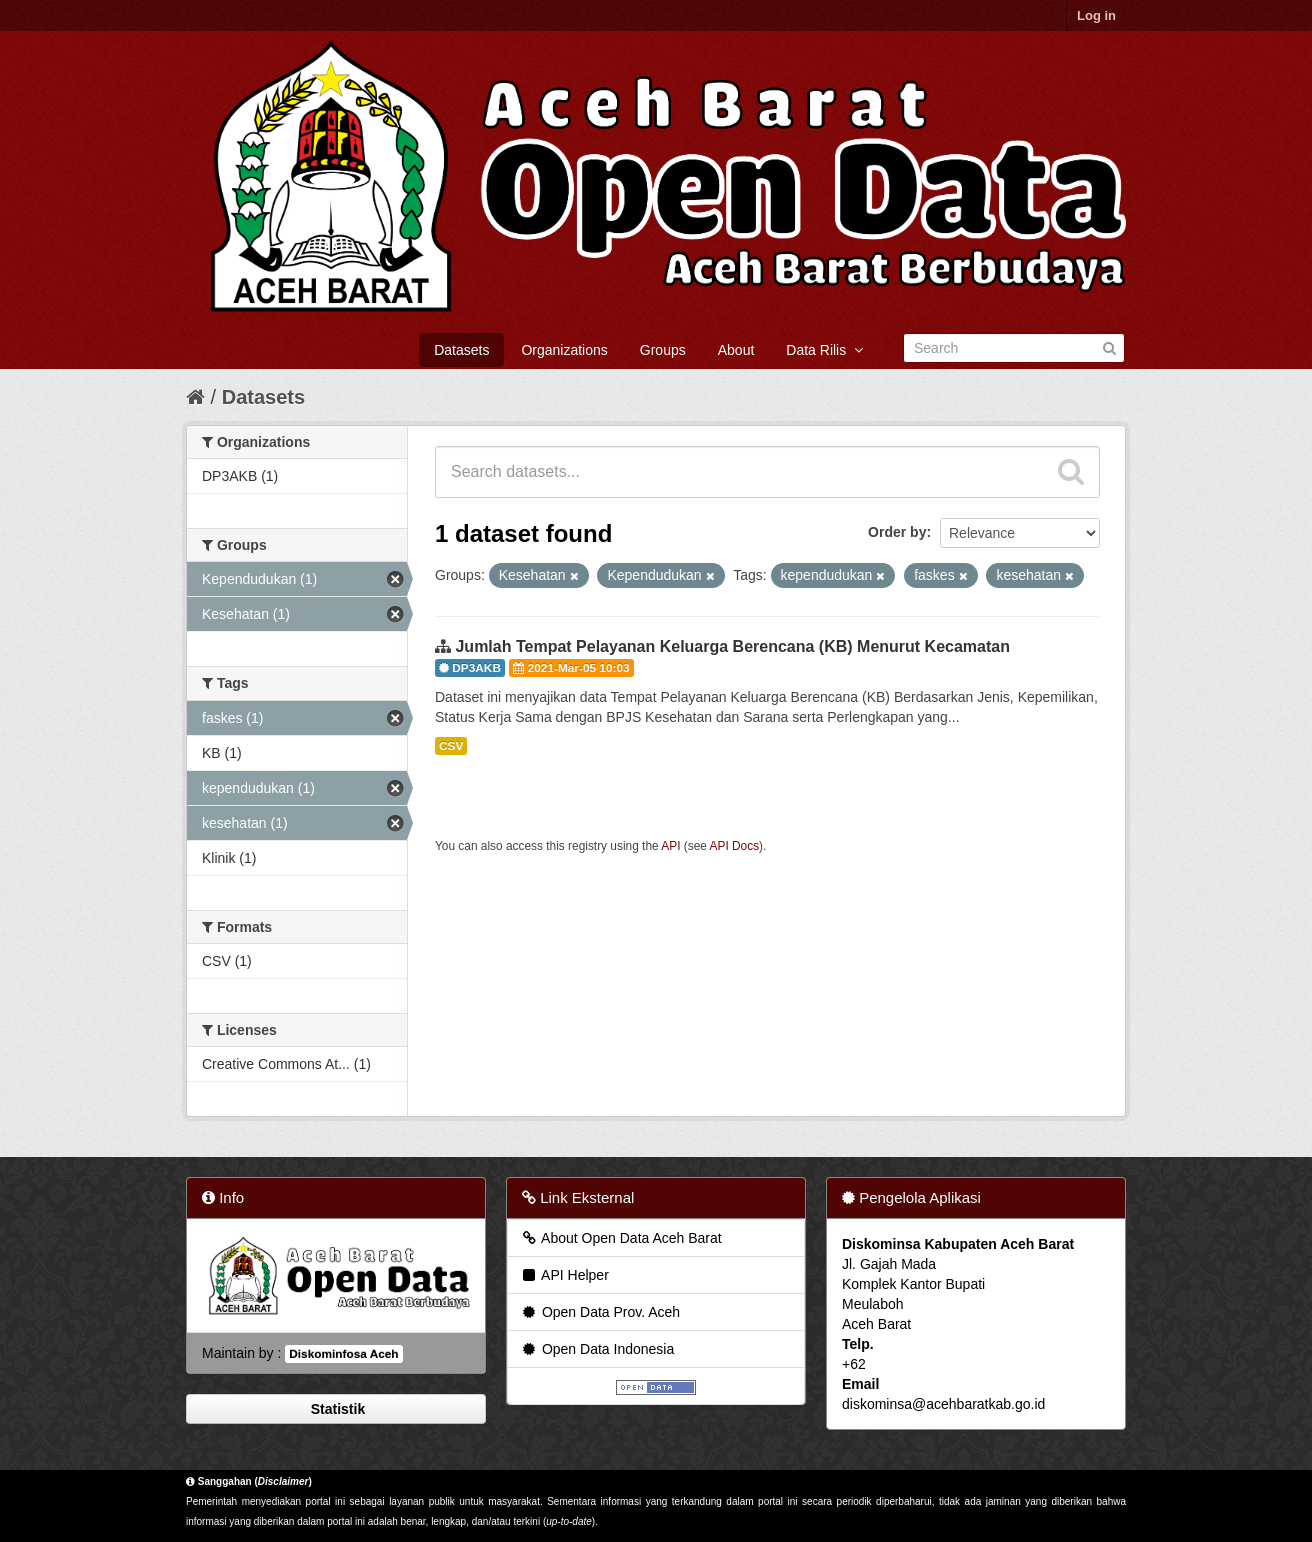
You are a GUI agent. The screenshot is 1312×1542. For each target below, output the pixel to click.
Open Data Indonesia (597, 1349)
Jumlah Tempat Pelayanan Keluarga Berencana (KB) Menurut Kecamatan (732, 646)
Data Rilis (824, 350)
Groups (663, 350)
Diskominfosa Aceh (343, 1354)
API (670, 846)
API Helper (564, 1275)
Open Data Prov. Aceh (600, 1312)
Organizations (564, 350)
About (736, 350)
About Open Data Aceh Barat (621, 1238)
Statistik (336, 1409)
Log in (1096, 15)
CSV (451, 746)
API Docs (735, 846)
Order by (897, 532)
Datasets (461, 350)
